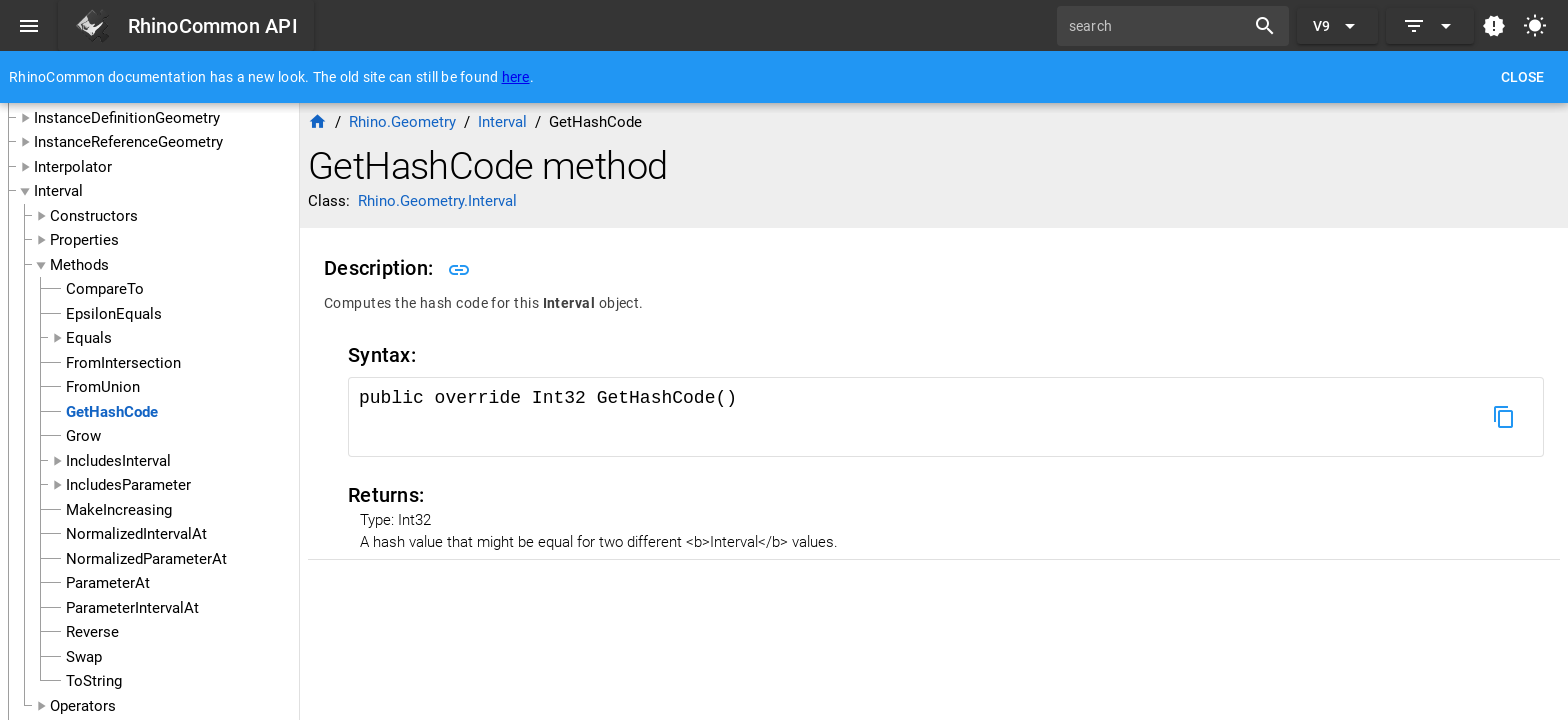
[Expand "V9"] (1337, 26)
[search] (1158, 26)
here (516, 77)
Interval (58, 191)
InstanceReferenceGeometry (128, 142)
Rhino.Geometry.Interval (437, 201)
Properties (84, 240)
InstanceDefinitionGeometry (127, 118)
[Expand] (1430, 26)
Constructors (94, 216)
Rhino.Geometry (402, 122)
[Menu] (29, 26)
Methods (79, 265)
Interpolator (73, 167)
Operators (83, 706)
